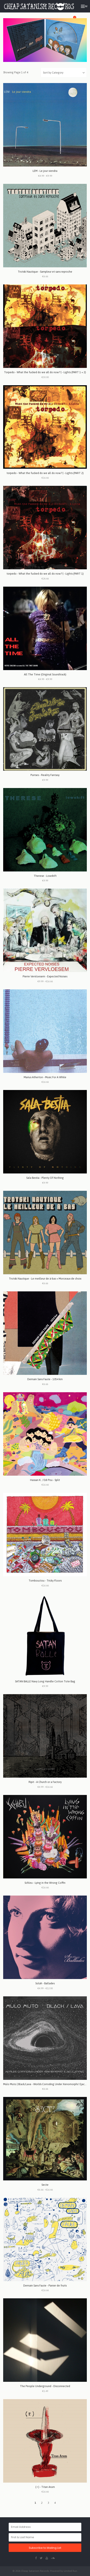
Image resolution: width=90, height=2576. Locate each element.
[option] (45, 40)
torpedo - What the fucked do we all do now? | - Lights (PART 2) (45, 473)
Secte (45, 2184)
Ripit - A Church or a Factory (45, 1782)
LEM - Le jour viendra (45, 170)
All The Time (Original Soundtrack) (45, 674)
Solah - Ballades (45, 1983)
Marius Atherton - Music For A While (45, 1077)
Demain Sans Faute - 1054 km (45, 1379)
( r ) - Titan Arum (45, 2487)
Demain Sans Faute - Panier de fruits (45, 2285)
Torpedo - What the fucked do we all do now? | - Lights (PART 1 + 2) (45, 372)
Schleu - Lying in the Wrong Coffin (45, 1882)
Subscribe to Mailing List (45, 2548)
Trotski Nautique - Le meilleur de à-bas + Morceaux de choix (45, 1278)
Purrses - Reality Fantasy (45, 775)
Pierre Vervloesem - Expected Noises (45, 976)
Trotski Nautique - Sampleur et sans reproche (45, 271)
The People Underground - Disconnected (45, 2386)
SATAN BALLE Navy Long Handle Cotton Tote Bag (45, 1681)
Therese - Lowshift (45, 875)
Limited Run (70, 2570)
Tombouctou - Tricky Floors (45, 1580)
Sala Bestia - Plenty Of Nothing (45, 1177)
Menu (84, 6)
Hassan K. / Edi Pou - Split (45, 1480)
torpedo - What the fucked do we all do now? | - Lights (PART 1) (45, 573)
